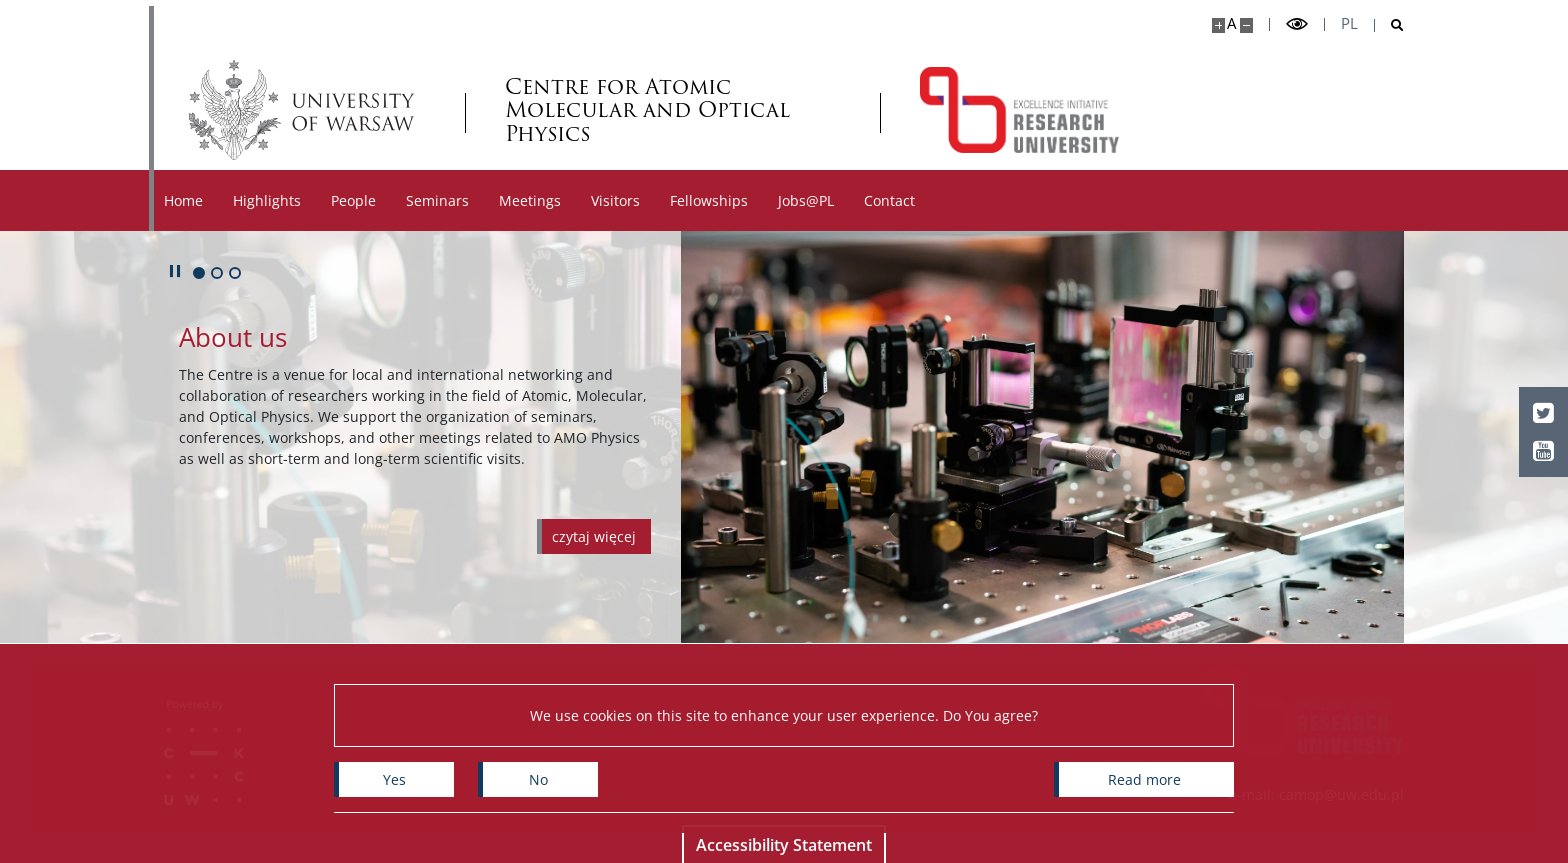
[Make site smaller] (1246, 25)
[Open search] (1389, 25)
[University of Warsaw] (306, 110)
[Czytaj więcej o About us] (594, 536)
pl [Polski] (1349, 23)
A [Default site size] (1231, 23)
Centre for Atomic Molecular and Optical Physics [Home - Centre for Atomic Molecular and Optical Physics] (647, 109)
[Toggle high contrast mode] (1297, 24)
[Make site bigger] (1218, 25)
